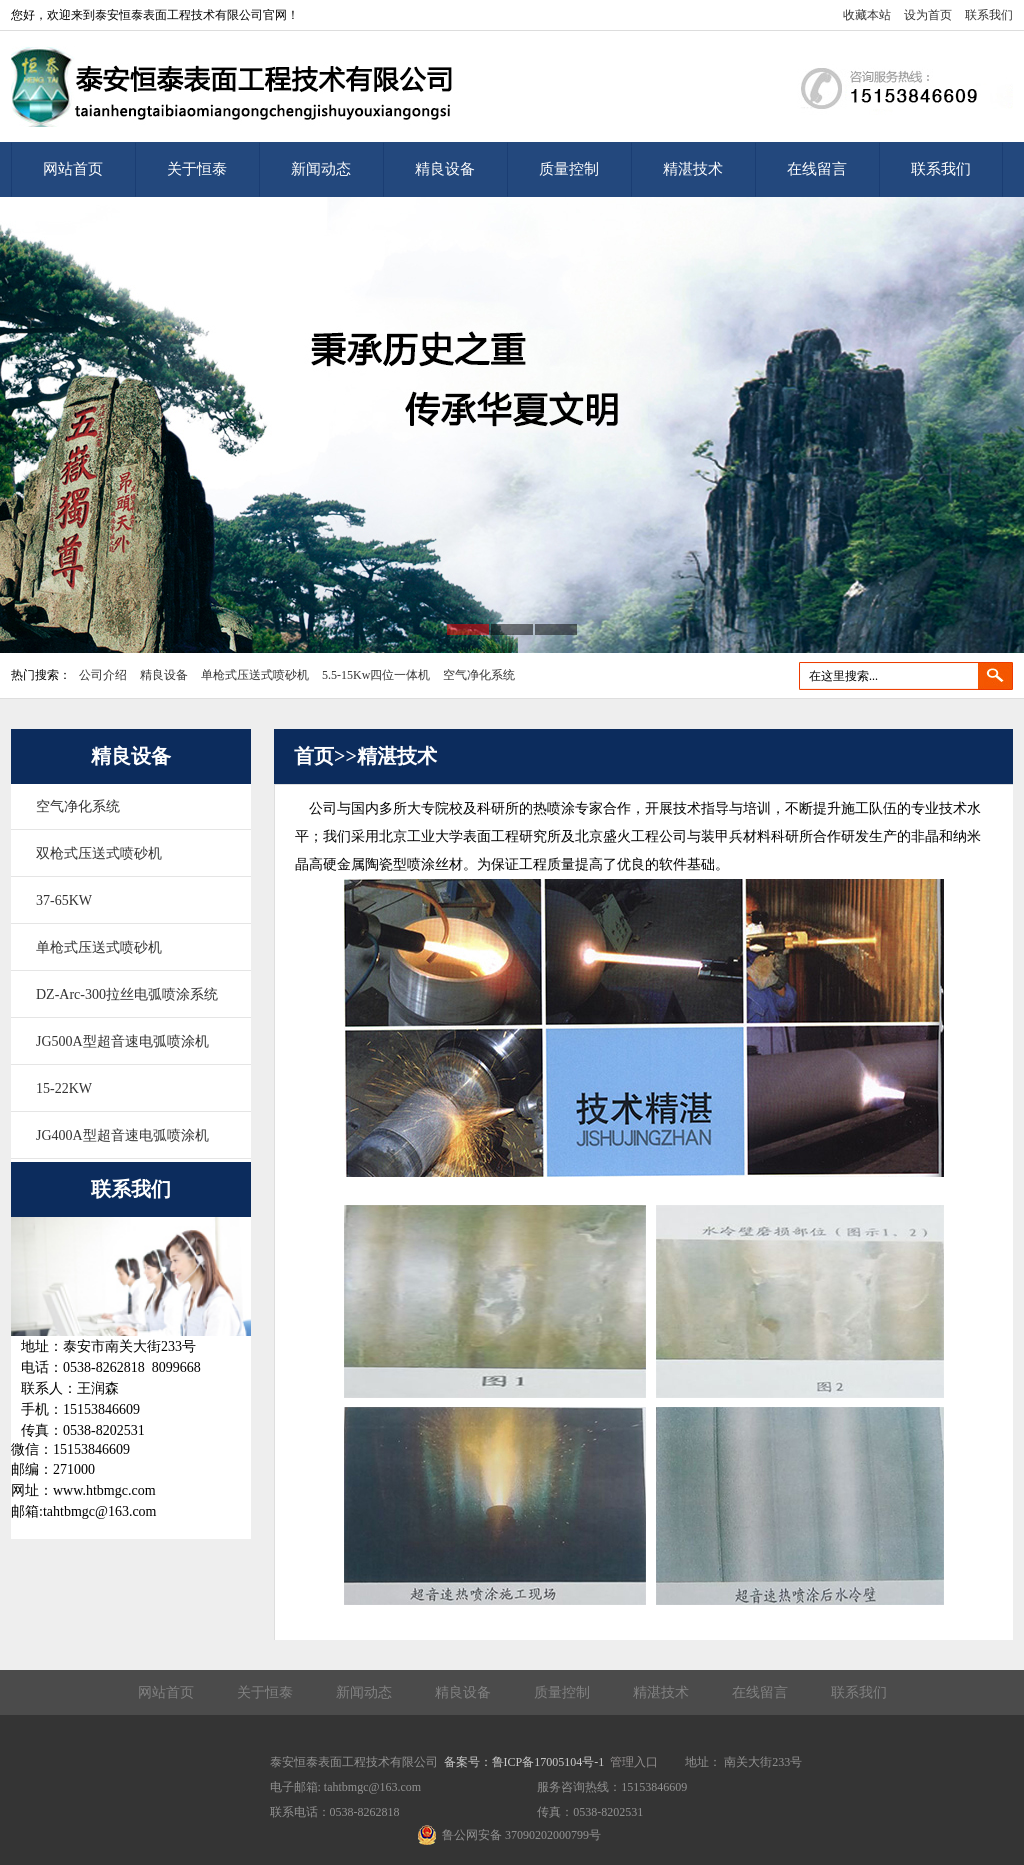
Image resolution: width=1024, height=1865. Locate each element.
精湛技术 (693, 169)
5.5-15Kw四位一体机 (376, 675)
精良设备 (445, 169)
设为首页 (928, 15)
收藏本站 (867, 15)
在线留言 (817, 169)
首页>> (325, 756)
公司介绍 (103, 675)
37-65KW (64, 900)
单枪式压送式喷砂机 (255, 675)
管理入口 (634, 1762)
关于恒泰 (197, 169)
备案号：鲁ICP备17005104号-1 (524, 1762)
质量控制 (569, 169)
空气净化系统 (479, 675)
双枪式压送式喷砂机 (99, 853)
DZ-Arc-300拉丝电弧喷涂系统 (127, 994)
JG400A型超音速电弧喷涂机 (122, 1135)
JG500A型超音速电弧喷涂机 (122, 1041)
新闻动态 (321, 169)
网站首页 (73, 169)
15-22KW (64, 1088)
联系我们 (989, 15)
